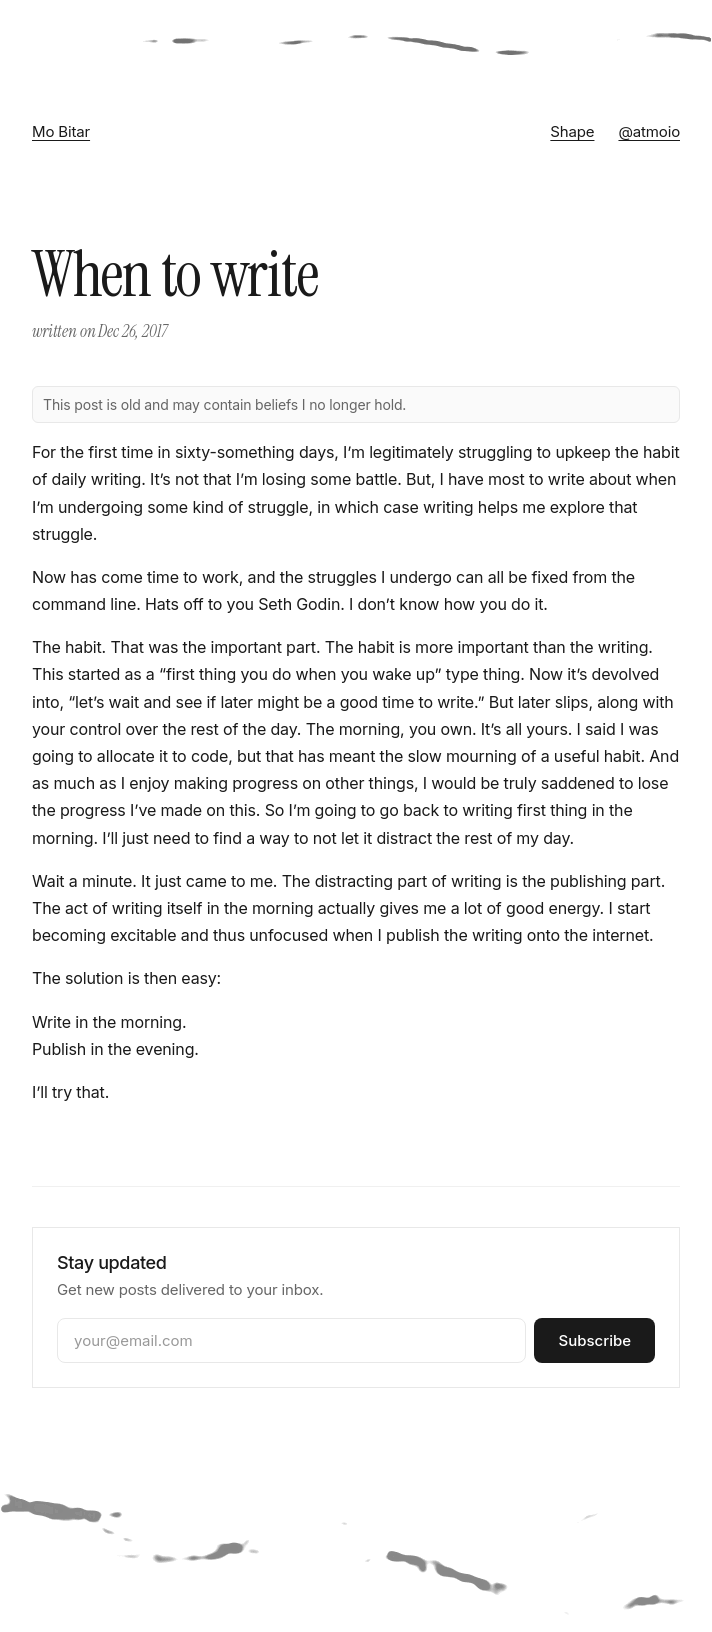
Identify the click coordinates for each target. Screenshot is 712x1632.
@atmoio (649, 131)
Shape (572, 131)
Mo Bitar (61, 131)
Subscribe (594, 1340)
